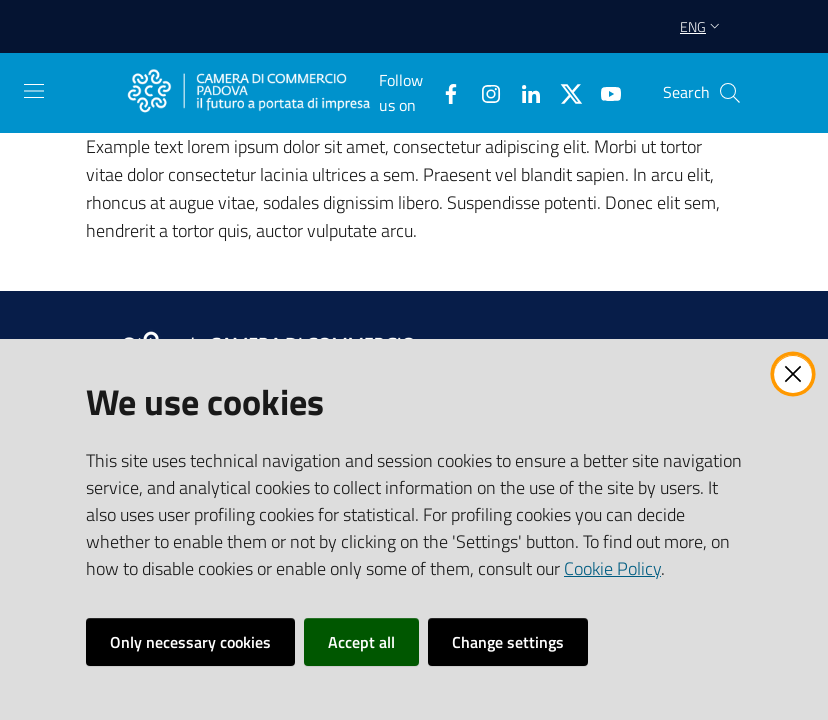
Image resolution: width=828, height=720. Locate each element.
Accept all (361, 642)
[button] (730, 93)
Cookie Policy (612, 568)
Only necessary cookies (190, 642)
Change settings (508, 642)
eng (702, 26)
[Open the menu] (34, 91)
